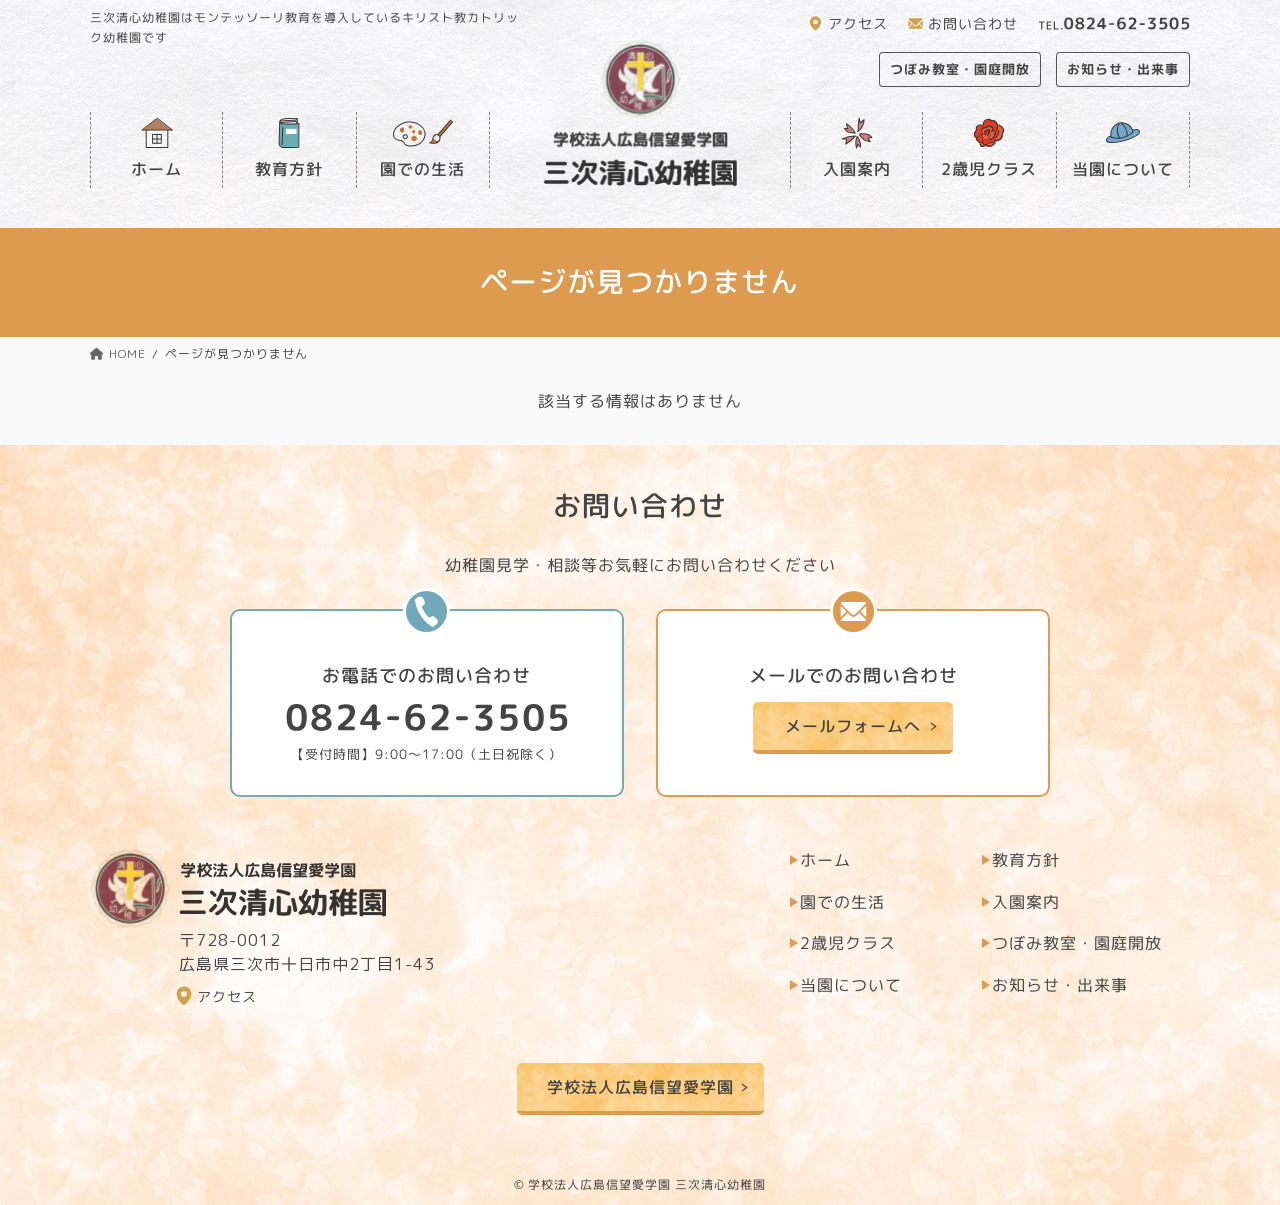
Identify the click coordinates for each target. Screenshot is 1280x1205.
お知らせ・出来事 (1123, 69)
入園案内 (857, 169)
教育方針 (289, 169)
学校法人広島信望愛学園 (639, 1087)
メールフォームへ (853, 726)
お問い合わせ (973, 23)
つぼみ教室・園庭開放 (960, 69)
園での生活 (422, 169)
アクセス (858, 23)
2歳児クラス (989, 169)
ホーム (156, 169)
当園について (1123, 169)
